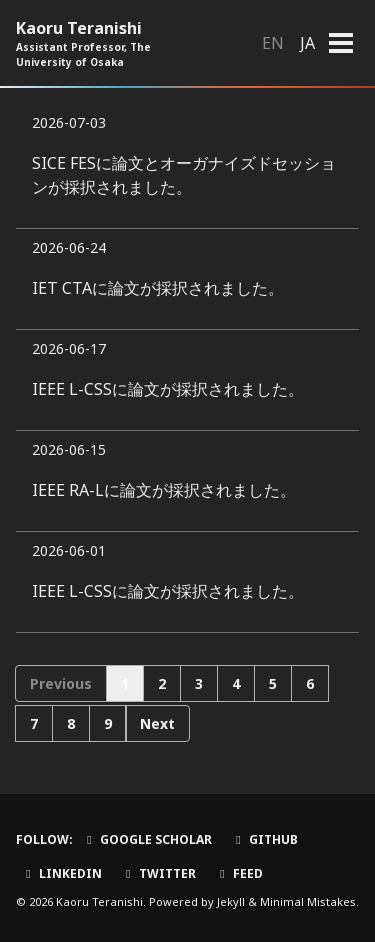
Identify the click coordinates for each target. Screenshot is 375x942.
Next (157, 723)
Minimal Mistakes (308, 901)
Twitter (158, 873)
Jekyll (231, 901)
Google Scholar (147, 839)
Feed (239, 873)
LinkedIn (61, 873)
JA (307, 43)
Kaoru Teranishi (111, 43)
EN (273, 43)
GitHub (264, 839)
